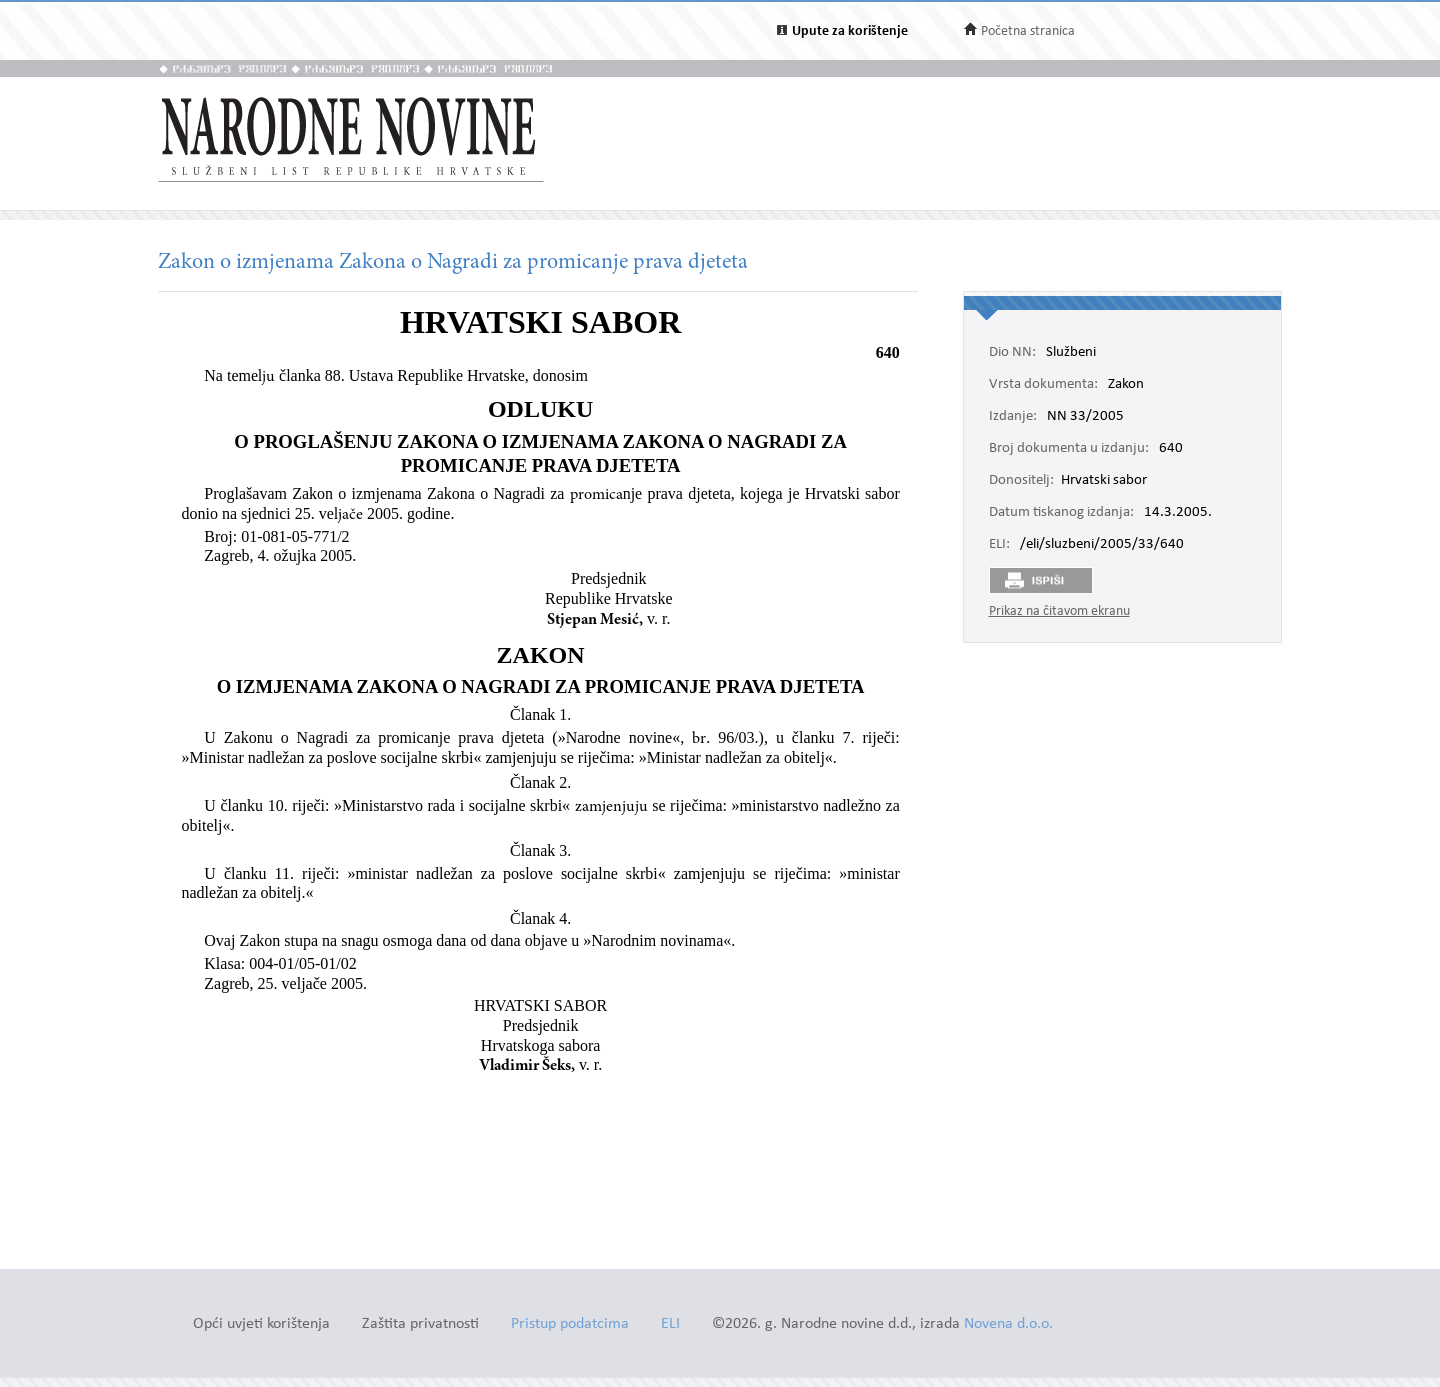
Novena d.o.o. (1008, 1324)
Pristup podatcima (570, 1324)
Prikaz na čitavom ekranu (1059, 611)
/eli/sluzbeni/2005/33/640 (1102, 545)
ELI (670, 1324)
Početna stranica (1028, 31)
